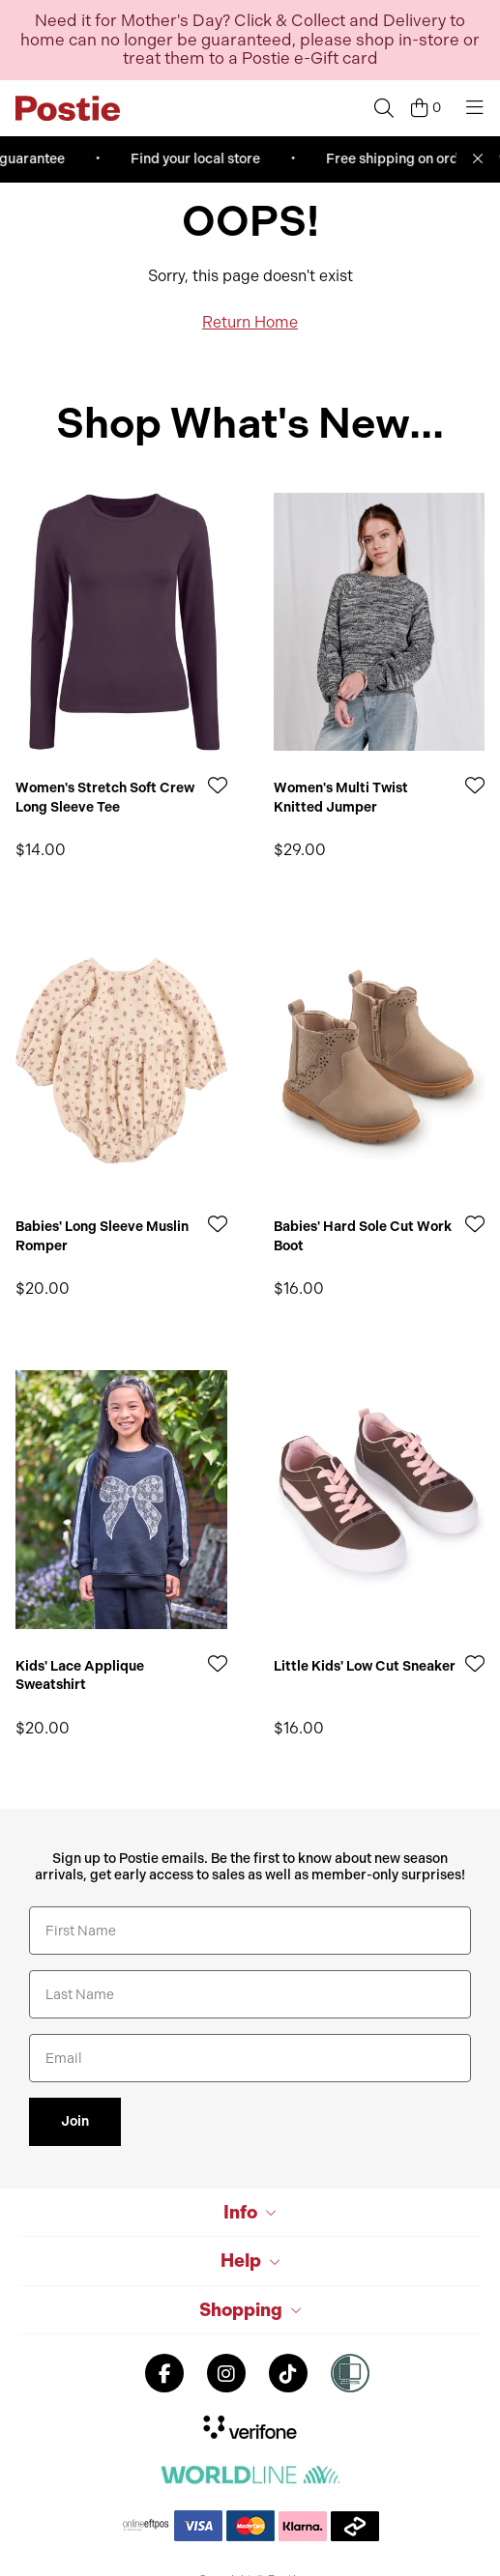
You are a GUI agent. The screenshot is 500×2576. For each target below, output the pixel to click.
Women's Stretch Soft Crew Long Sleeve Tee (104, 798)
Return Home (250, 322)
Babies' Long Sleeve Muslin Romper (102, 1236)
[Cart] (426, 108)
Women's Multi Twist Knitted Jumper (341, 798)
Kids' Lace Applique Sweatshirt (79, 1676)
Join (75, 2121)
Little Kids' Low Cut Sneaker (365, 1666)
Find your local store (205, 159)
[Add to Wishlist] (217, 785)
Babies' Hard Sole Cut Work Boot (363, 1236)
